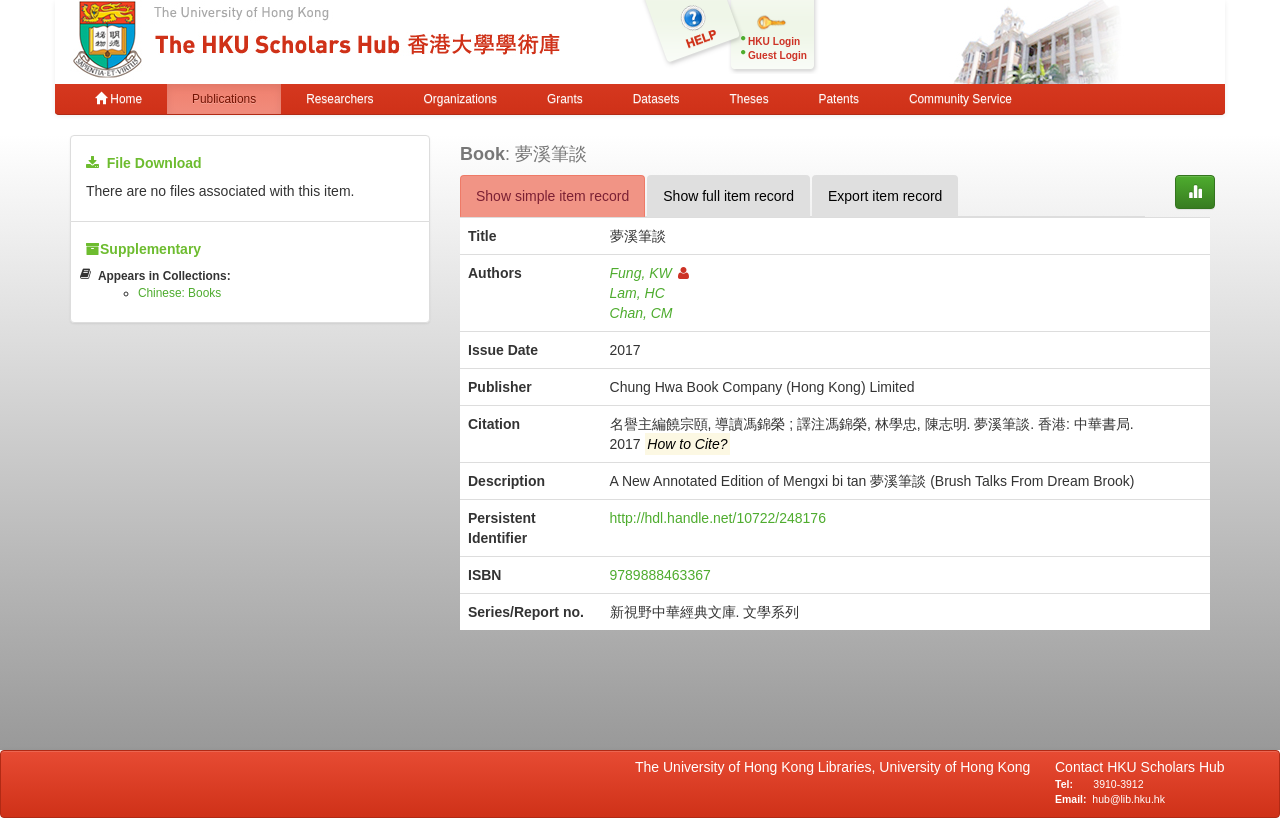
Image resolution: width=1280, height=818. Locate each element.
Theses (749, 99)
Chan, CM (641, 313)
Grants (565, 99)
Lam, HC (637, 293)
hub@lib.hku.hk (1128, 799)
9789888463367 (660, 575)
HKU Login (774, 41)
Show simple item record (552, 196)
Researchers (339, 99)
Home (118, 99)
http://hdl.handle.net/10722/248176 (718, 518)
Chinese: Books (179, 293)
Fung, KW (649, 273)
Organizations (460, 99)
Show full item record (728, 196)
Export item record (885, 196)
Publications (224, 99)
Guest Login (777, 55)
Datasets (656, 99)
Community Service (960, 99)
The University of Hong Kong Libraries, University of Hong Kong (836, 767)
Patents (839, 99)
